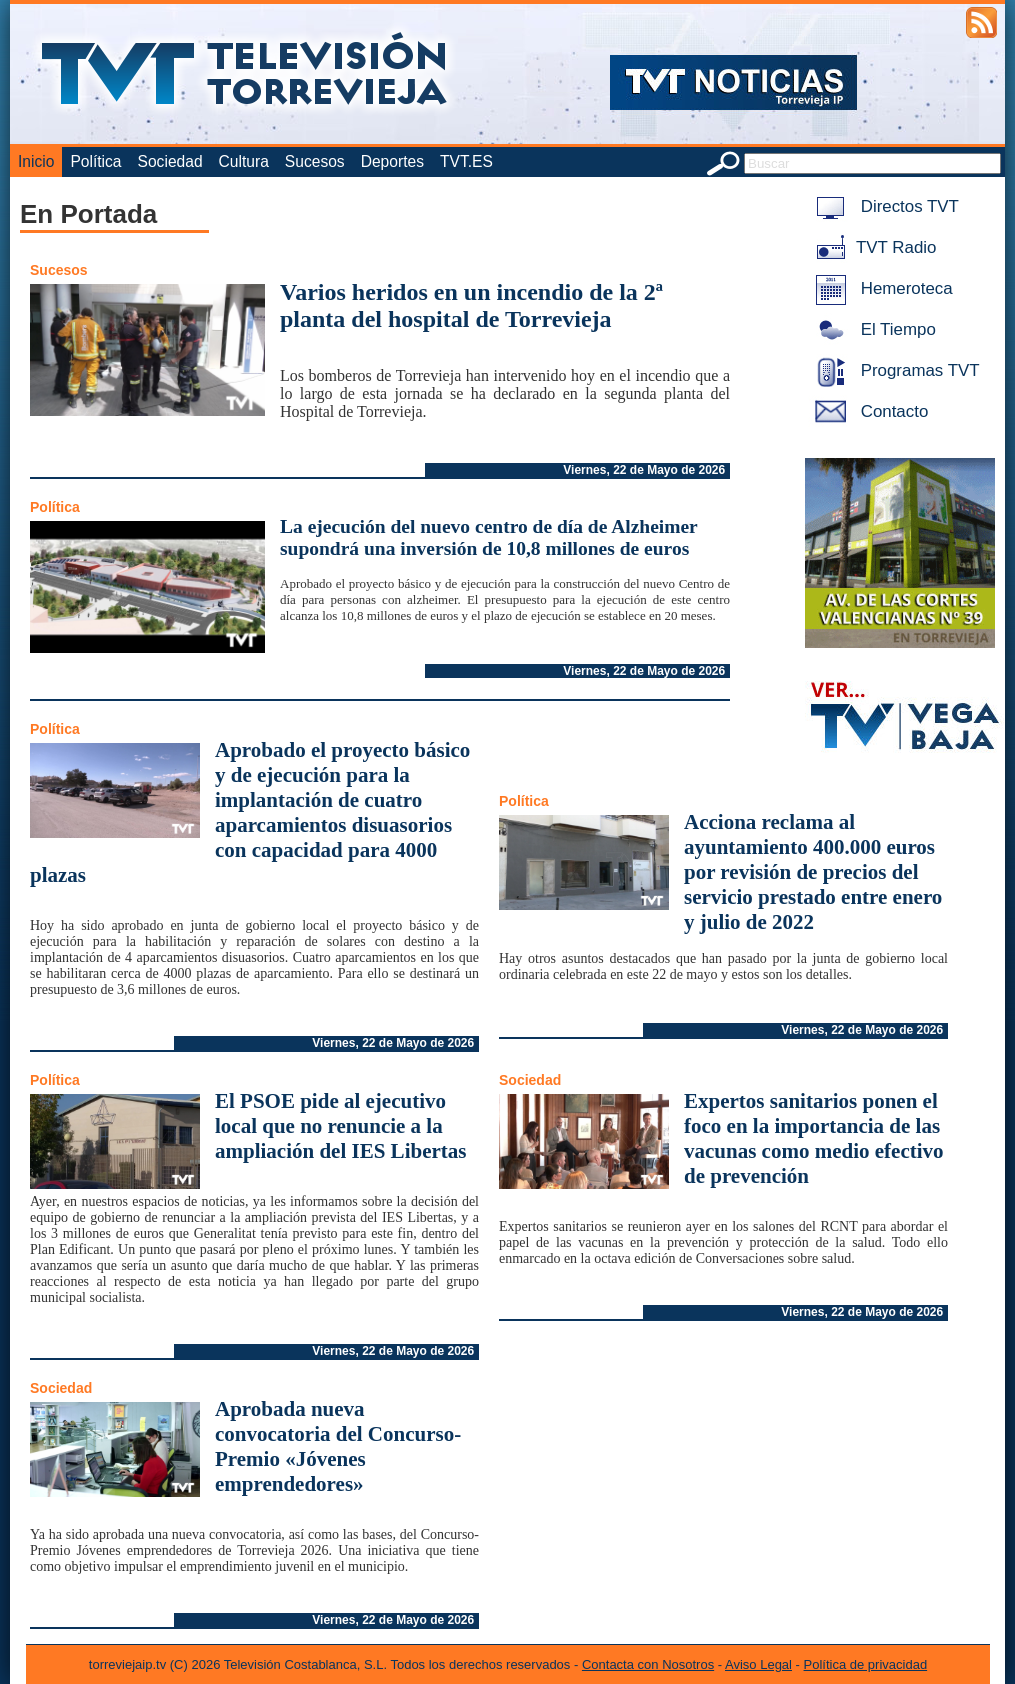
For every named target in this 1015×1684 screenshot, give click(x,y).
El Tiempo (872, 329)
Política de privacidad (866, 1664)
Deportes (392, 161)
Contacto (868, 411)
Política (95, 161)
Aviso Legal (758, 1664)
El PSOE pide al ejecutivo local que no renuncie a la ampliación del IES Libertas (340, 1126)
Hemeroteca (880, 288)
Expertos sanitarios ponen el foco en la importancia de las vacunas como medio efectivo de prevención (814, 1138)
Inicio (36, 161)
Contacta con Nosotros (648, 1664)
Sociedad (170, 161)
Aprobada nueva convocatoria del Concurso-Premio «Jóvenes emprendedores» (338, 1446)
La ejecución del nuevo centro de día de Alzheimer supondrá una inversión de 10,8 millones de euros (488, 537)
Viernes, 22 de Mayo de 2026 (644, 470)
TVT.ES (466, 161)
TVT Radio (872, 247)
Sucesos (315, 161)
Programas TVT (894, 370)
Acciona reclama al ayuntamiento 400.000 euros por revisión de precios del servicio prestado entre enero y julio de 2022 (813, 872)
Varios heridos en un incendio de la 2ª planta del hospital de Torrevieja (471, 305)
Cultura (244, 161)
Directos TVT (883, 206)
